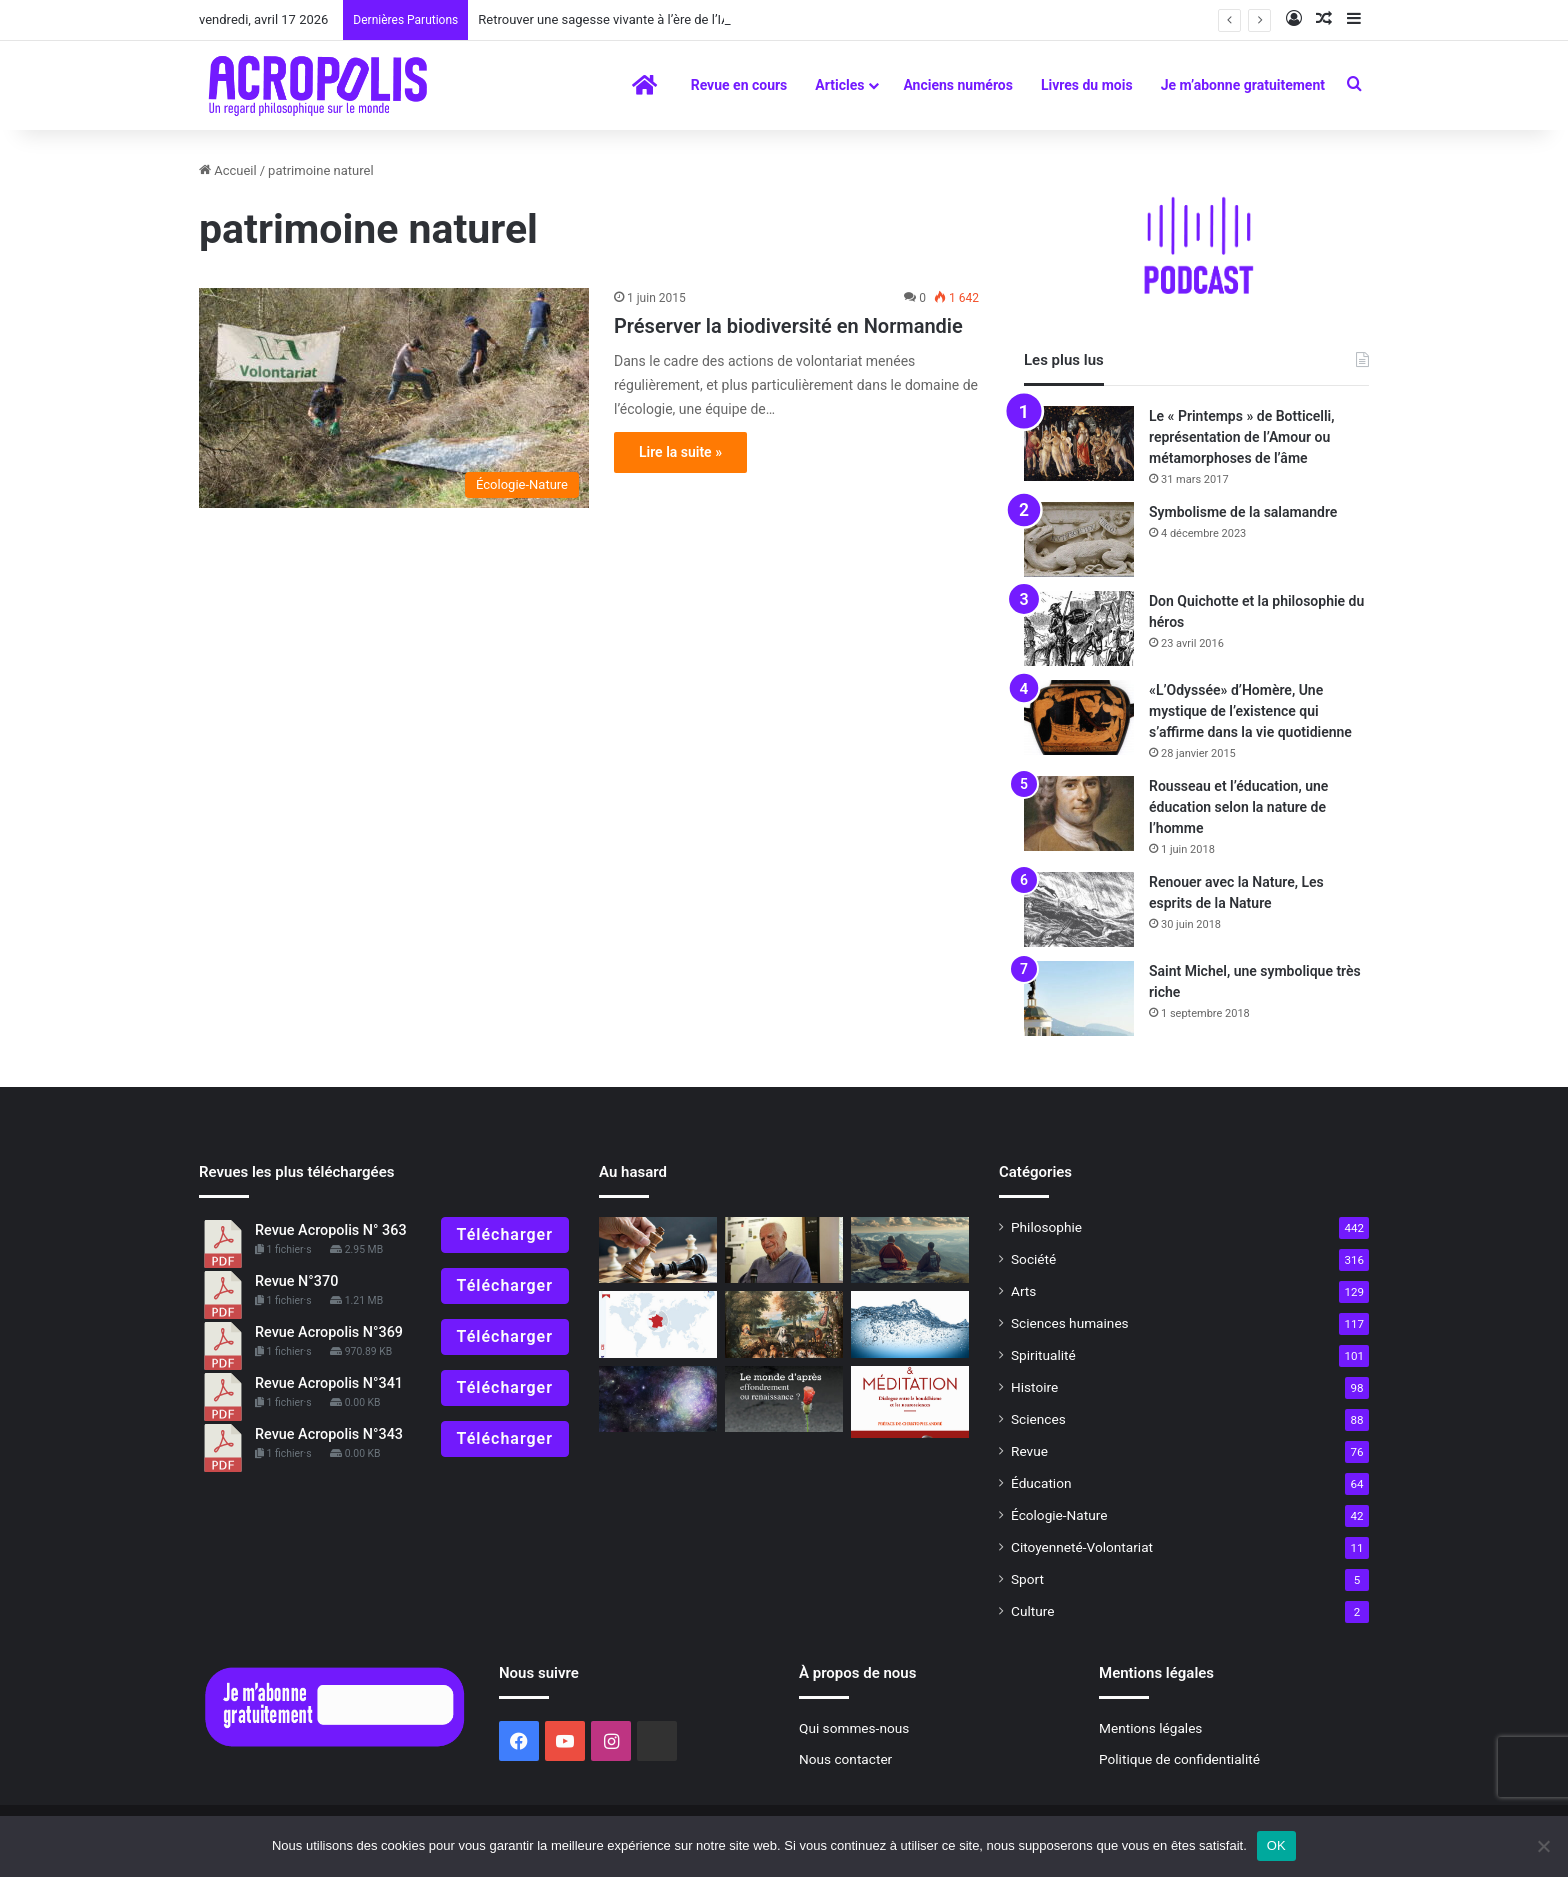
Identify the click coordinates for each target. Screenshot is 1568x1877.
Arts (1023, 1291)
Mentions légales (1150, 1728)
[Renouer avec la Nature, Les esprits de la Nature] (1079, 909)
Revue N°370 (296, 1281)
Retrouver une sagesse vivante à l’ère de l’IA (603, 19)
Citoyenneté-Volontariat (1082, 1547)
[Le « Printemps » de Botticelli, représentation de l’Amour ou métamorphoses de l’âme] (1079, 443)
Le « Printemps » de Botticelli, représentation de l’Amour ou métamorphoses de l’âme (1242, 437)
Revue (1029, 1451)
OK (1276, 1845)
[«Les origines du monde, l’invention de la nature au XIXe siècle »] (784, 1324)
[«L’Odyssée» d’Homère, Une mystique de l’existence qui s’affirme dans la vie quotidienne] (1079, 717)
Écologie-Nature (1059, 1515)
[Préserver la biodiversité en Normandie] (394, 398)
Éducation (1041, 1483)
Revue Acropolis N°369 (329, 1332)
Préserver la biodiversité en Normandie (788, 326)
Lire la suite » (680, 452)
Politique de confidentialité (1179, 1759)
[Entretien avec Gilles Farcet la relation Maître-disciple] (910, 1250)
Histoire (1034, 1387)
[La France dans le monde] (658, 1324)
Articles (839, 85)
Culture (1032, 1611)
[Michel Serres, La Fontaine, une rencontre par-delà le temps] (784, 1250)
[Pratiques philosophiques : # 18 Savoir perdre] (658, 1250)
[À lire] (658, 1399)
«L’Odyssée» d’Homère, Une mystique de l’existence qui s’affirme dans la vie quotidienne (1250, 711)
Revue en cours (739, 85)
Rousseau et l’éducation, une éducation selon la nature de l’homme (1238, 807)
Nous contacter (845, 1759)
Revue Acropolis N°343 (329, 1434)
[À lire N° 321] (784, 1399)
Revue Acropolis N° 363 (331, 1230)
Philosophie (1046, 1227)
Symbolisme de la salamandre (1243, 512)
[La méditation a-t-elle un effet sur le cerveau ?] (910, 1402)
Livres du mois (1087, 85)
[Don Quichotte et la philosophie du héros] (1079, 628)
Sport (1027, 1579)
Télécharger (505, 1234)
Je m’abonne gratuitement (1243, 85)
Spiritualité (1043, 1355)
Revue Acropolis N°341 (329, 1383)
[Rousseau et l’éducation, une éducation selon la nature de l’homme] (1079, 813)
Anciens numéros (958, 85)
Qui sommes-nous (854, 1728)
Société (1033, 1259)
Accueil (228, 170)
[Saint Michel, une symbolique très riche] (1079, 998)
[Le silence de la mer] (910, 1324)
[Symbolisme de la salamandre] (1079, 539)
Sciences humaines (1070, 1323)
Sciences (1038, 1419)
